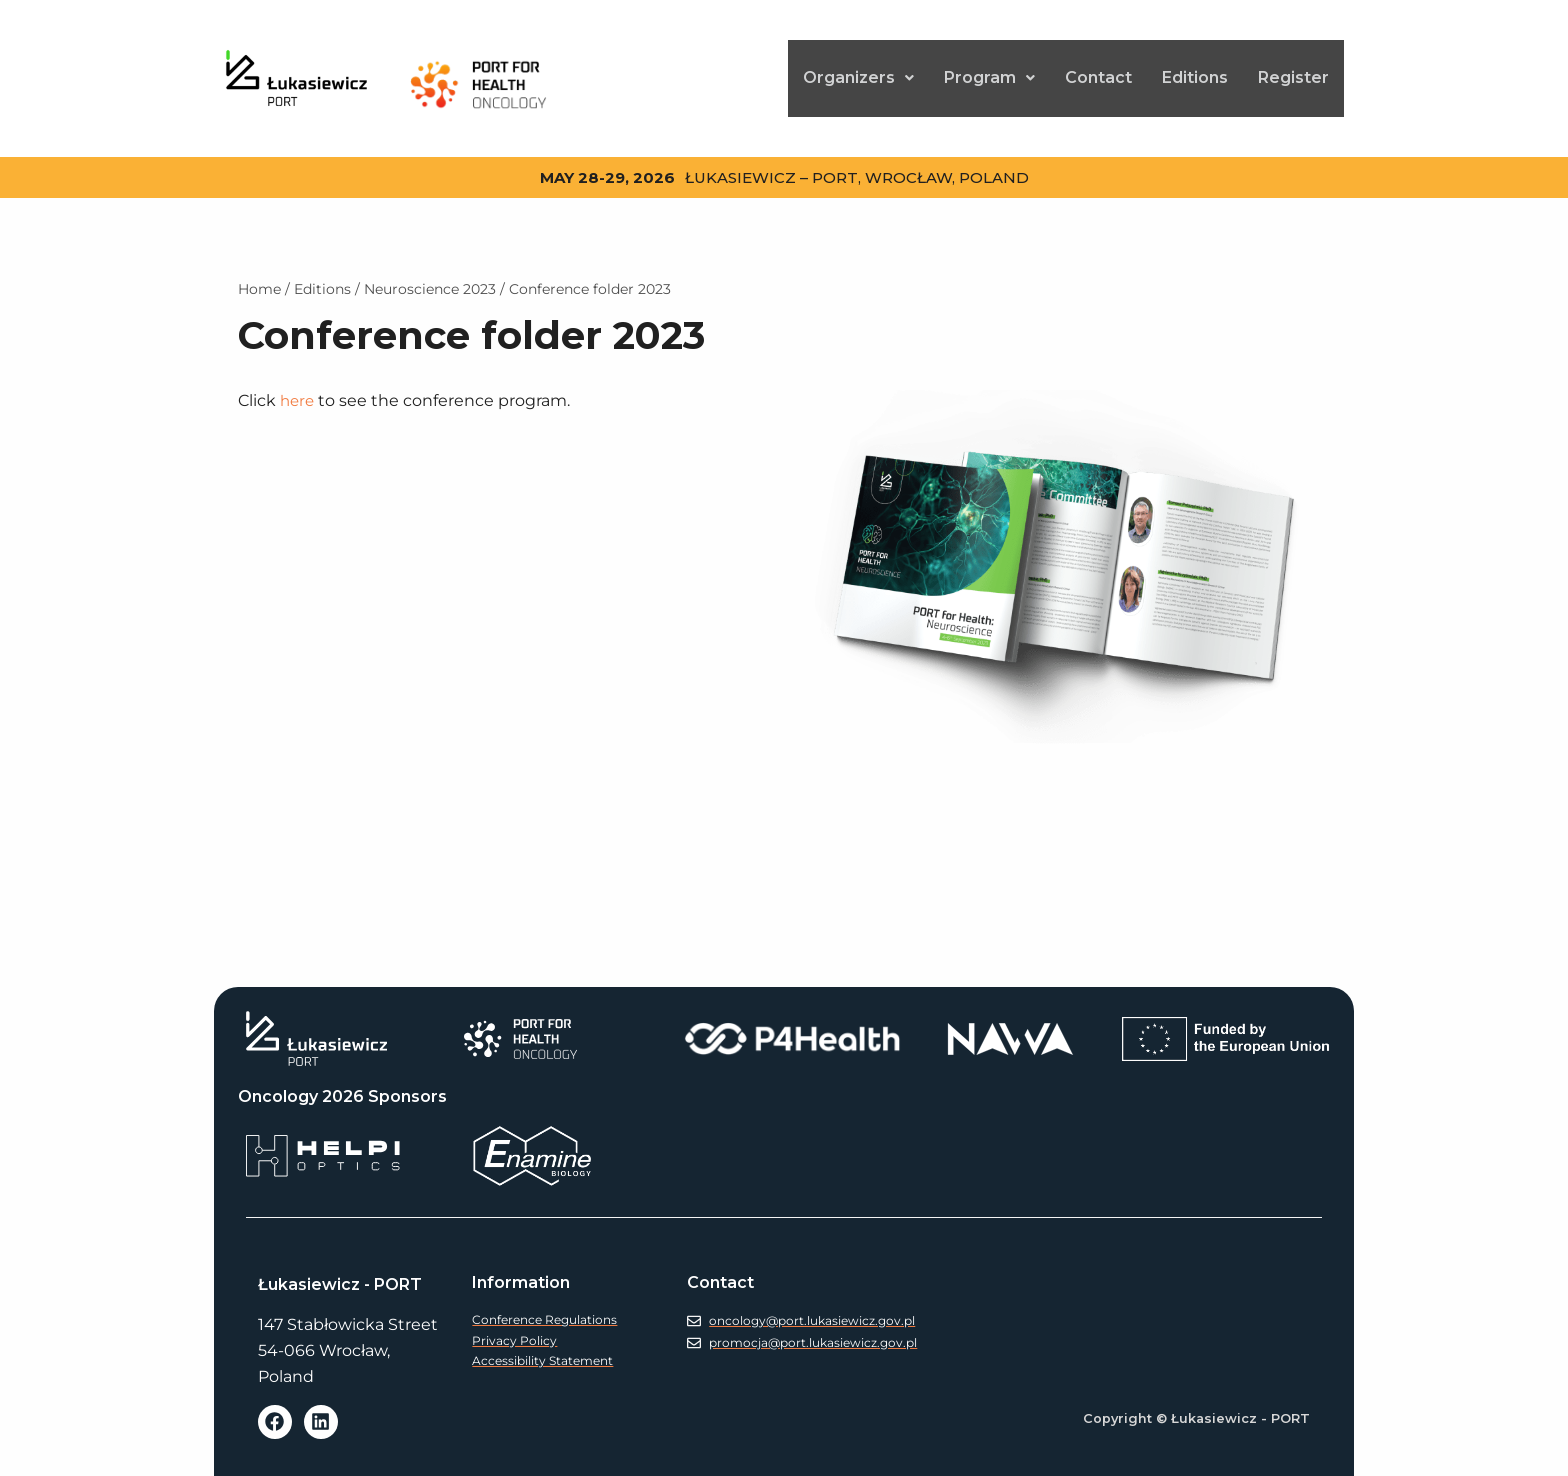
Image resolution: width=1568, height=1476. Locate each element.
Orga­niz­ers (858, 71)
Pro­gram (989, 71)
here (298, 388)
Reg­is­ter (1293, 71)
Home (259, 277)
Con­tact (1098, 71)
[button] (858, 72)
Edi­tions (1195, 71)
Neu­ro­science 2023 (430, 277)
